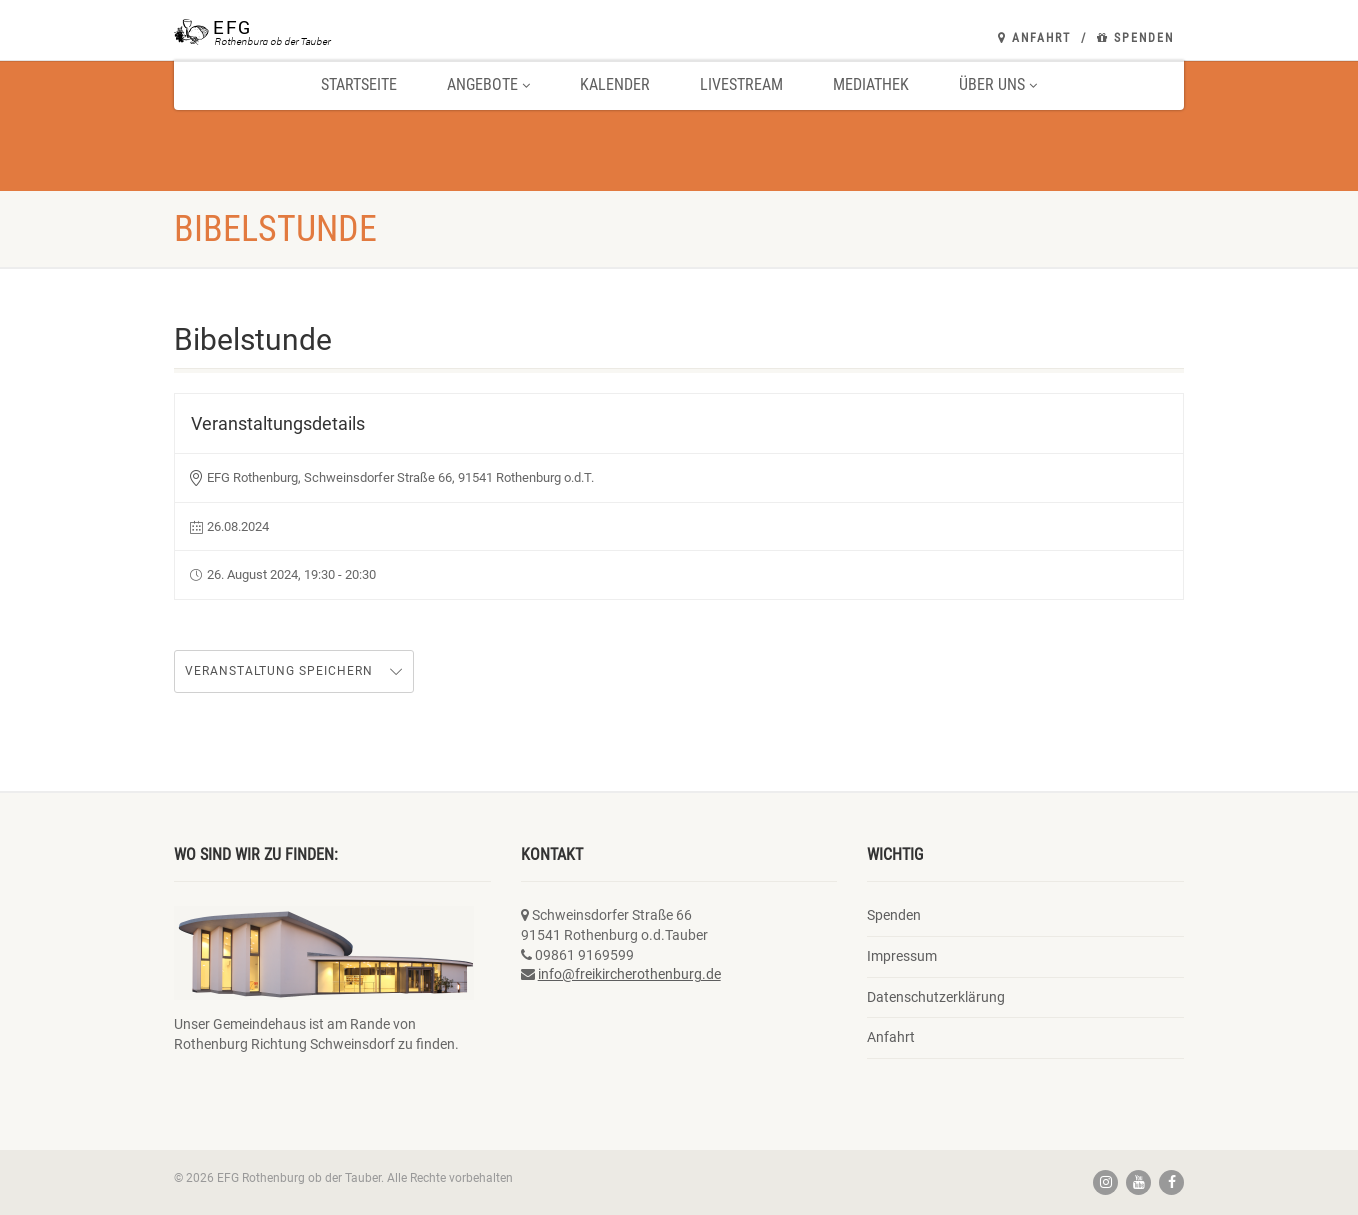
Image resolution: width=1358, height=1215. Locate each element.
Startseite (359, 84)
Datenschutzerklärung (936, 997)
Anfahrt (1034, 38)
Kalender (615, 84)
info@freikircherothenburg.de (629, 974)
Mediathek (871, 84)
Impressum (902, 956)
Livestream (741, 84)
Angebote (488, 84)
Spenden (1135, 38)
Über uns (998, 84)
